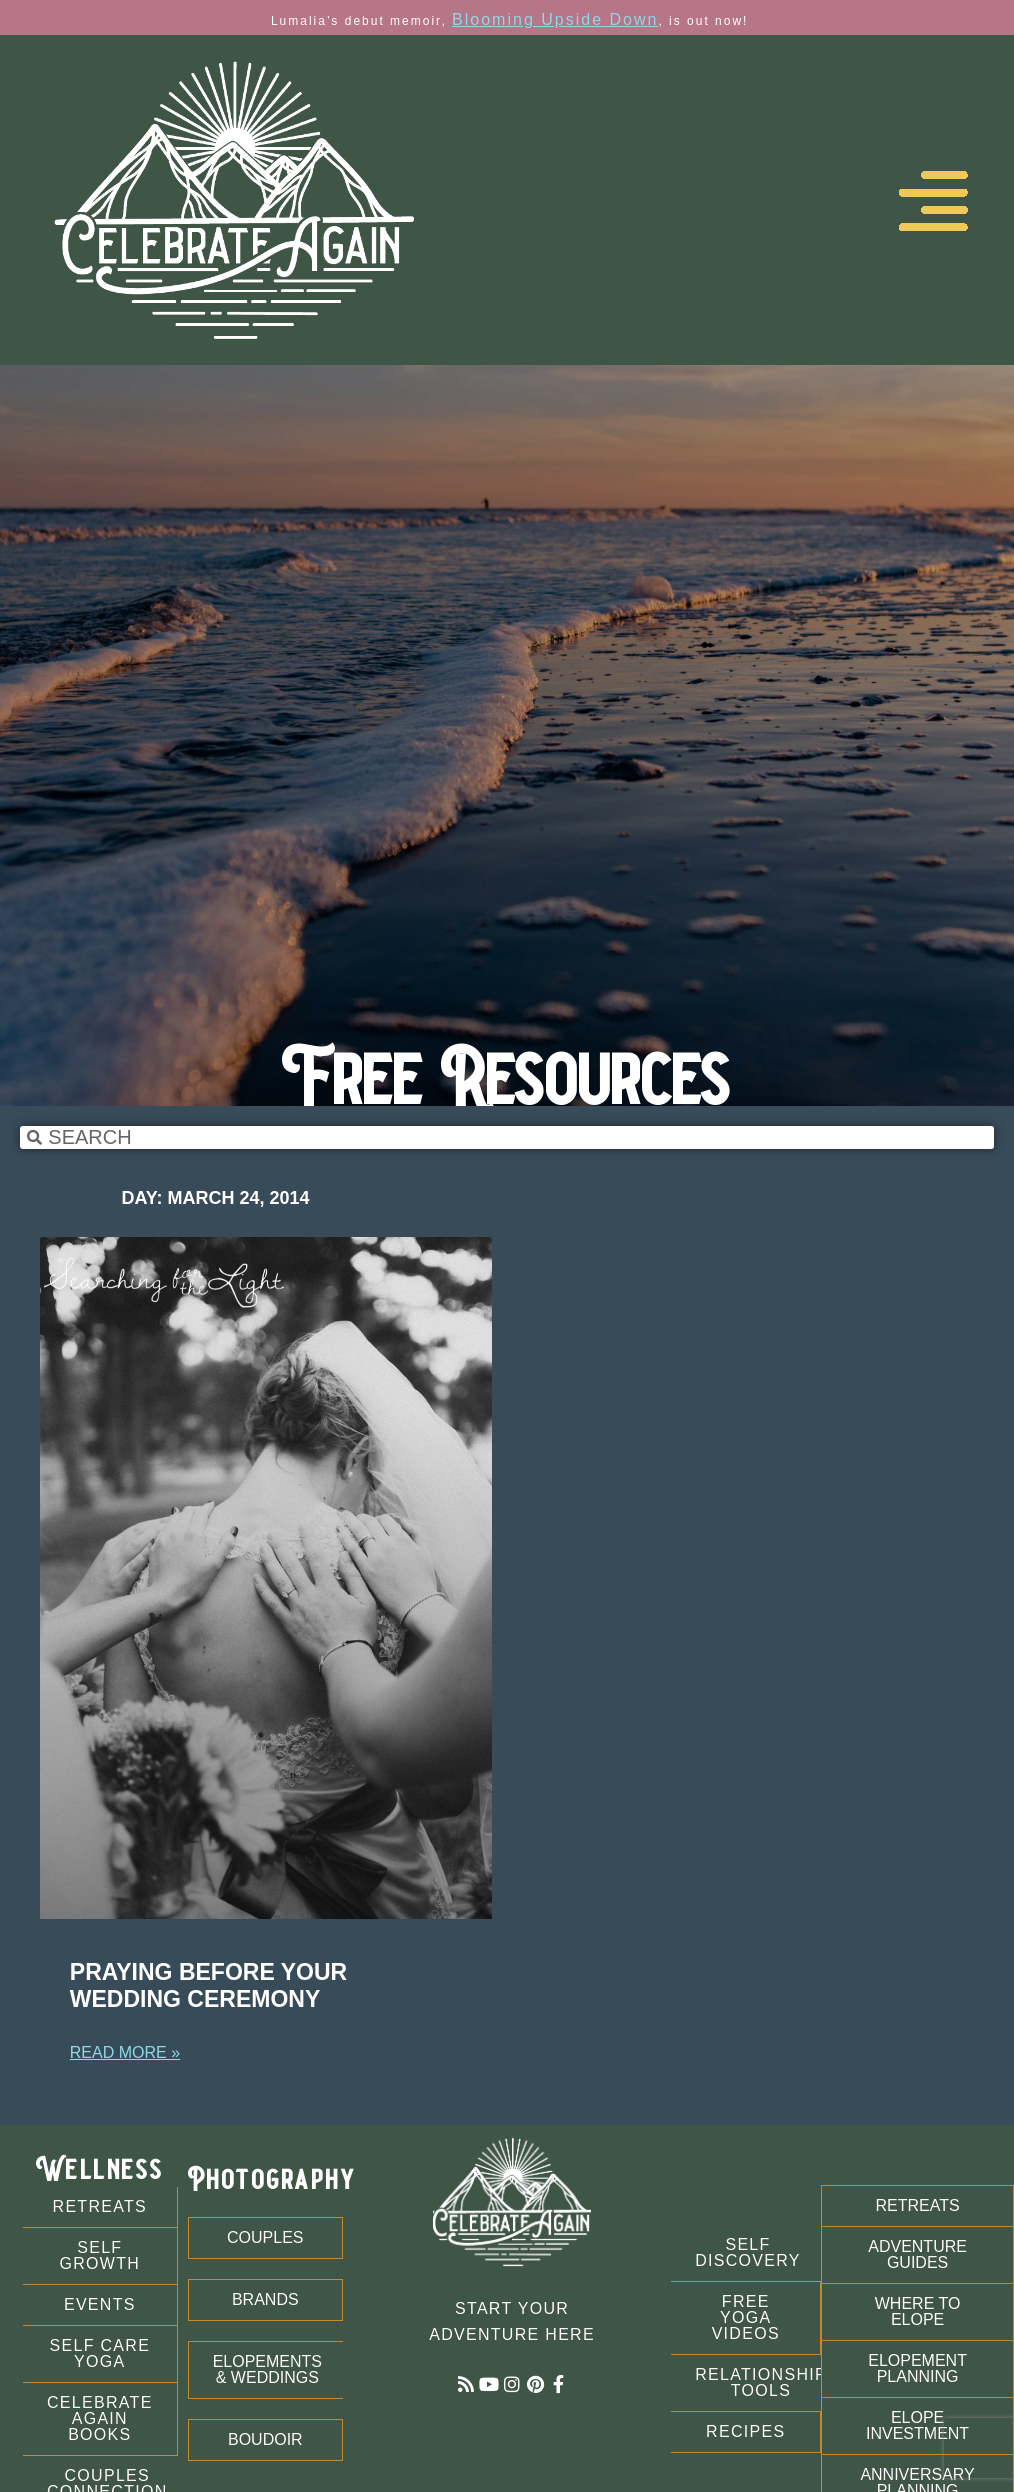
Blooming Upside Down (555, 19)
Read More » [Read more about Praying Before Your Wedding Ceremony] (125, 2052)
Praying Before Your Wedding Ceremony (208, 1986)
